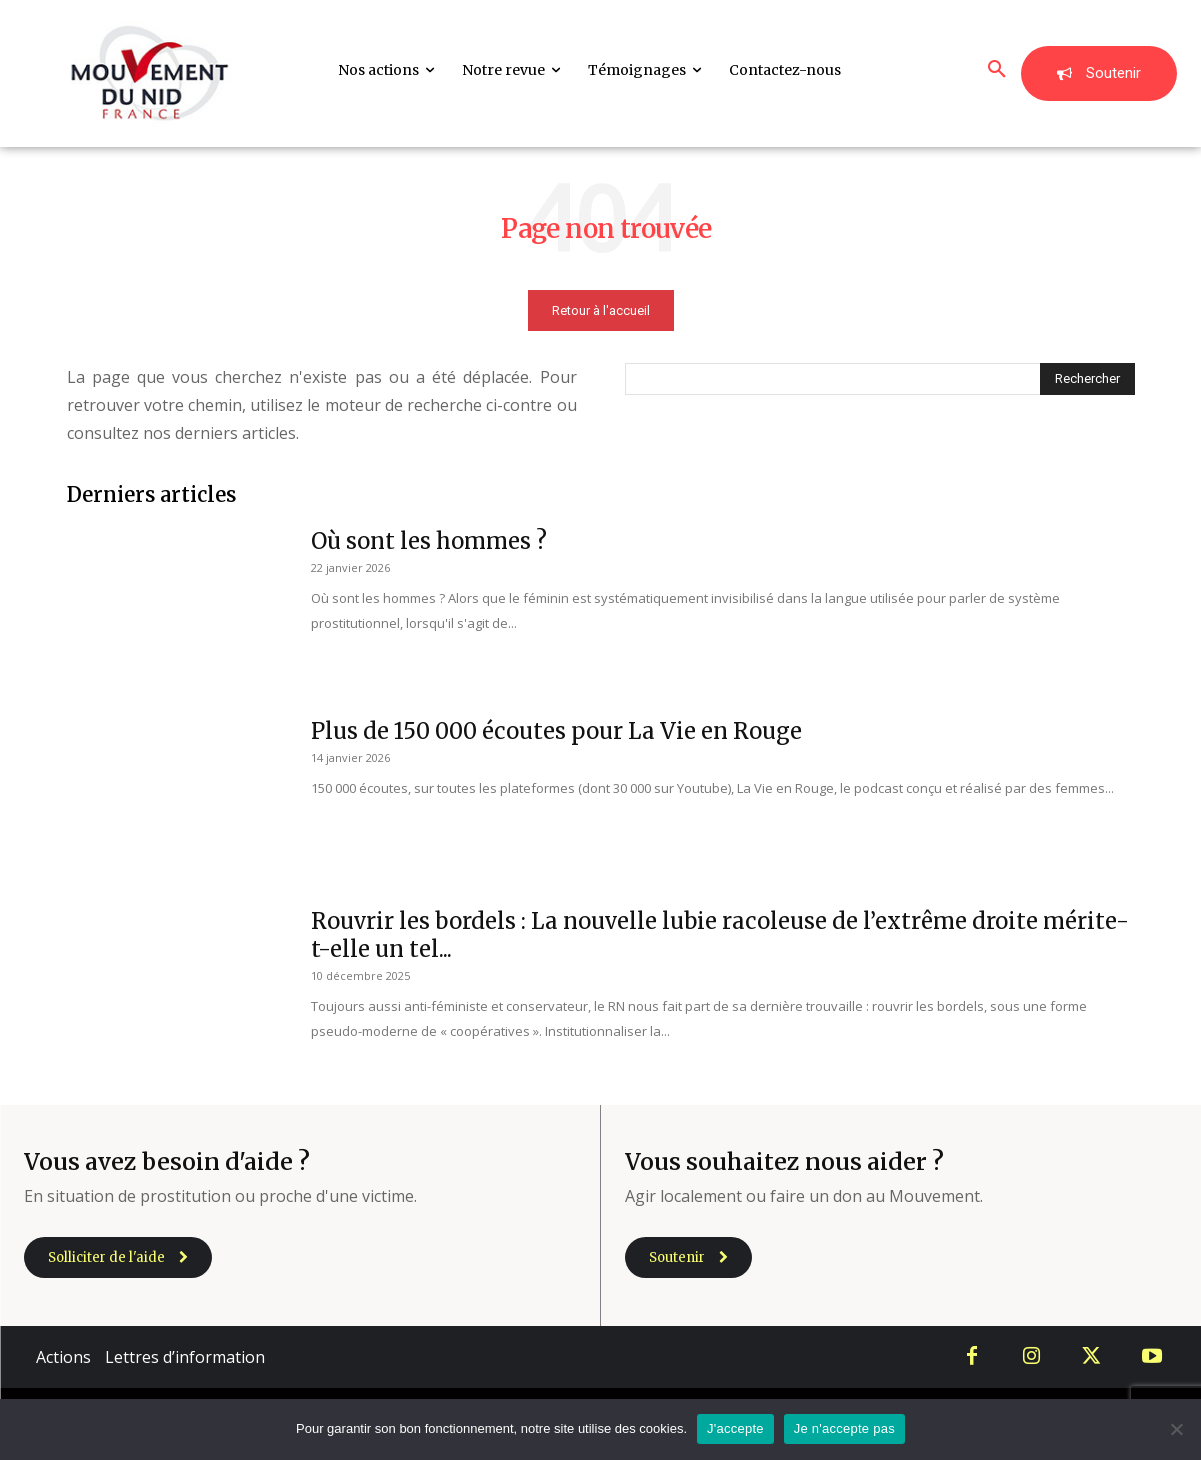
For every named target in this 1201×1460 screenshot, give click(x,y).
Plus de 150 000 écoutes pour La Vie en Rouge (556, 731)
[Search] (1087, 379)
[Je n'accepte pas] (1176, 1429)
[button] (997, 70)
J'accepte (735, 1428)
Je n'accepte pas (844, 1428)
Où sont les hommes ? (429, 541)
